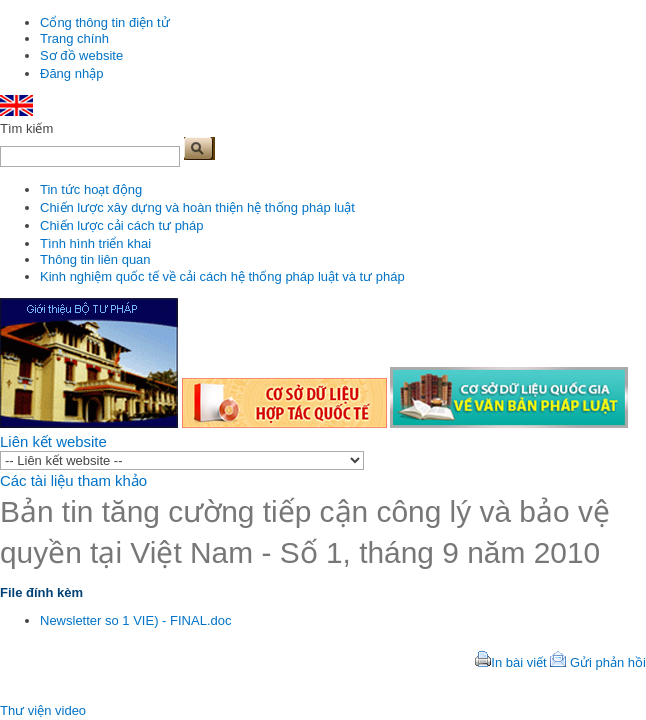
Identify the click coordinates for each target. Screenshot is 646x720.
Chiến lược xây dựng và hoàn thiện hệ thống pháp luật (197, 207)
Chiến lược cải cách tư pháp (122, 225)
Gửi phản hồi (608, 662)
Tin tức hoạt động (91, 189)
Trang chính (74, 38)
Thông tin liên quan (95, 259)
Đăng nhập (71, 73)
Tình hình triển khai (95, 243)
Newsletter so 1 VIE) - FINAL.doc (135, 620)
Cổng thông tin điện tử (105, 22)
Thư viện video (43, 710)
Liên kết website (53, 441)
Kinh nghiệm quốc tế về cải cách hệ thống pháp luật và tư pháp (222, 276)
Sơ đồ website (81, 55)
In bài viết (518, 662)
